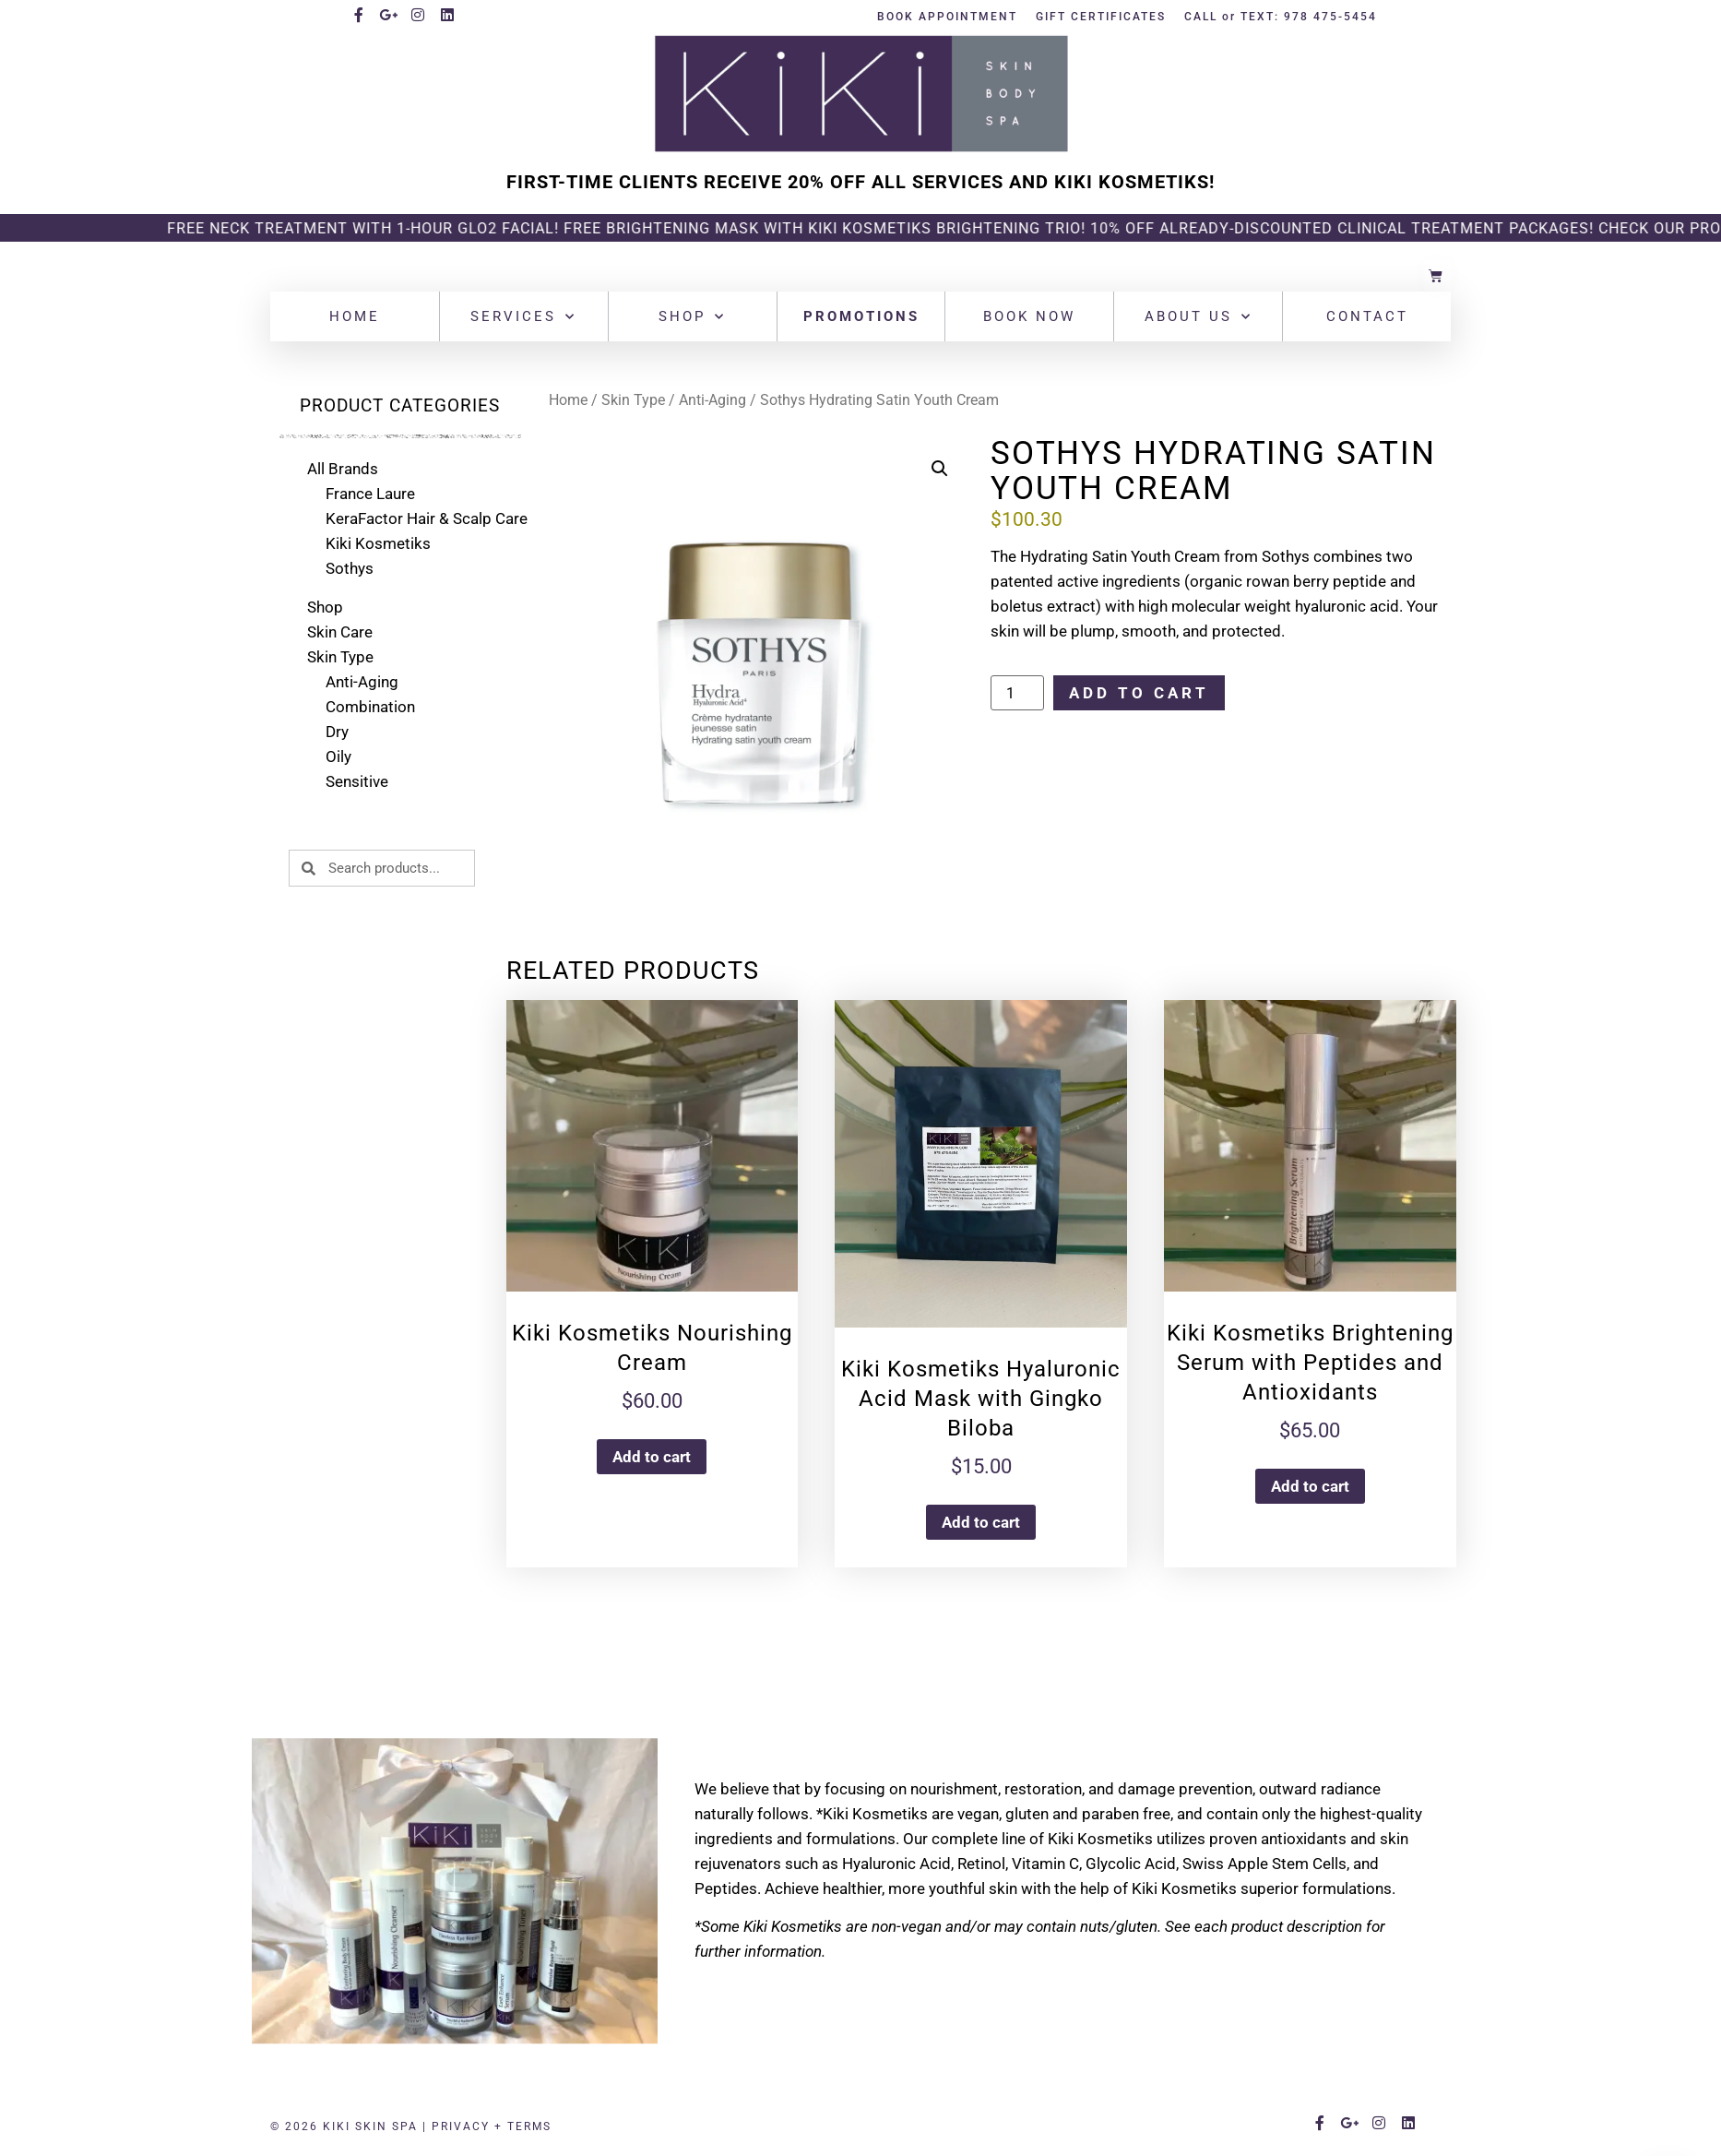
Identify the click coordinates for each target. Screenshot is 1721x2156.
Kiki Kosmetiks (378, 543)
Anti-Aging (362, 682)
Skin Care (340, 632)
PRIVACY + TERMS (492, 2126)
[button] (939, 468)
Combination (370, 706)
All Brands (342, 468)
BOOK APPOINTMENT (947, 16)
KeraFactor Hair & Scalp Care (427, 518)
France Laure (370, 493)
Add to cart (1139, 693)
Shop (692, 317)
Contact (1367, 316)
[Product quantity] (1017, 692)
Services (523, 317)
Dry (337, 731)
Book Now (1029, 316)
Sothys (350, 568)
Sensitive (357, 781)
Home (354, 316)
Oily (338, 756)
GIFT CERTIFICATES (1101, 16)
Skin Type (340, 657)
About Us (1198, 317)
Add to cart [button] (651, 1456)
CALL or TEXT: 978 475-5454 (1280, 16)
